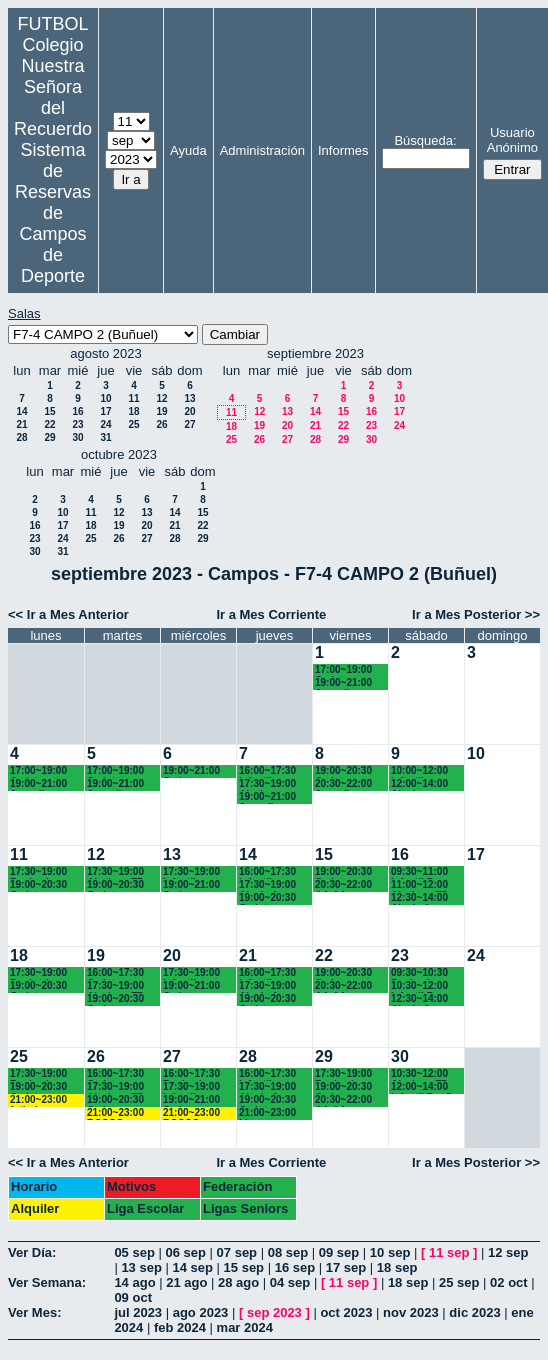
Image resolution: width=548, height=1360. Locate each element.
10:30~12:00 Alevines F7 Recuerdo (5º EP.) (421, 1074)
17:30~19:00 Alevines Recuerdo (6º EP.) (269, 784)
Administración (262, 150)
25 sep (459, 1282)
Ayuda (188, 150)
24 (105, 424)
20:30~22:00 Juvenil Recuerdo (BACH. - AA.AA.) (343, 784)
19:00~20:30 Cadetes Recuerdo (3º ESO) (345, 872)
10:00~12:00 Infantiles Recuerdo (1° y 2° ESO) (426, 771)
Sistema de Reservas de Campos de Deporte (53, 213)
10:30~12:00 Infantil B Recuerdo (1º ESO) (421, 986)
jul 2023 (138, 1312)
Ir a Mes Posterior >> (476, 614)
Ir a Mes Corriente (271, 614)
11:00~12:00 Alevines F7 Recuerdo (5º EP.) (421, 885)
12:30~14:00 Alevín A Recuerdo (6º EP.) (421, 898)
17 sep (346, 1267)
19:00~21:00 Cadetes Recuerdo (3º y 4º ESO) (198, 771)
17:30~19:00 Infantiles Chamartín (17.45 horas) (194, 872)
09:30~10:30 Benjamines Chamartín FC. (425, 973)
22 (49, 424)
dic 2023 (474, 1312)
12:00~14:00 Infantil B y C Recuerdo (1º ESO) (421, 1087)
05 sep (134, 1252)
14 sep (192, 1267)
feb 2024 (180, 1327)
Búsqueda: (425, 140)
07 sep (237, 1252)
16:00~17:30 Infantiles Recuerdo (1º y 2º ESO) (274, 771)
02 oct (509, 1282)
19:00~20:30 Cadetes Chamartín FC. (44, 885)
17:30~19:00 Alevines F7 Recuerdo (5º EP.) (117, 872)
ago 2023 (201, 1312)
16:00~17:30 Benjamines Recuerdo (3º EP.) (193, 1074)
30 (77, 437)
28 (21, 437)
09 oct (133, 1297)
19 (161, 411)
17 (105, 411)
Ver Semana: (47, 1282)
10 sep (390, 1252)
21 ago (186, 1282)
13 (189, 398)
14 (21, 411)
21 (21, 424)
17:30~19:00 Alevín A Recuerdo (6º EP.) (269, 885)
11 (133, 398)
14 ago (134, 1282)
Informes (343, 150)
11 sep (449, 1252)
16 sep (295, 1267)
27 (189, 424)
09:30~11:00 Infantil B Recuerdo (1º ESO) (421, 872)
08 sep (288, 1252)
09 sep (339, 1252)
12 (161, 398)
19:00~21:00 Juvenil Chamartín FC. (349, 683)
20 (189, 411)
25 (133, 424)
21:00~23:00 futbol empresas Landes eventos (38, 1100)
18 (133, 411)
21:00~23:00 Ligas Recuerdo (267, 1113)
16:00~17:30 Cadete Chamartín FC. (121, 1074)
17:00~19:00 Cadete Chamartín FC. (349, 670)
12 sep (508, 1252)
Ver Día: (32, 1252)
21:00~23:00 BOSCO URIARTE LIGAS (115, 1113)
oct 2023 (346, 1312)
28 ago (238, 1282)
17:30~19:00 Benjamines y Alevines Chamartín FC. (44, 872)
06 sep (185, 1252)
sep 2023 (274, 1312)
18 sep (397, 1267)
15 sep (244, 1267)
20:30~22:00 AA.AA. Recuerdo (343, 885)
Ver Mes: (34, 1312)
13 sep (141, 1267)
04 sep (290, 1282)
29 (49, 437)
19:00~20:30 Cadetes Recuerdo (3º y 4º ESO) (350, 771)
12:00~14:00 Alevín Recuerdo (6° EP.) (422, 784)
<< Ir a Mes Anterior (68, 614)
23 (77, 424)
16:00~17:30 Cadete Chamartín (115, 973)
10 (105, 398)
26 (161, 424)
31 (105, 437)
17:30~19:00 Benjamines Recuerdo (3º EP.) (345, 1074)
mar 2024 (245, 1327)
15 (49, 411)
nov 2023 (411, 1312)
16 (77, 411)
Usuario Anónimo (512, 140)
